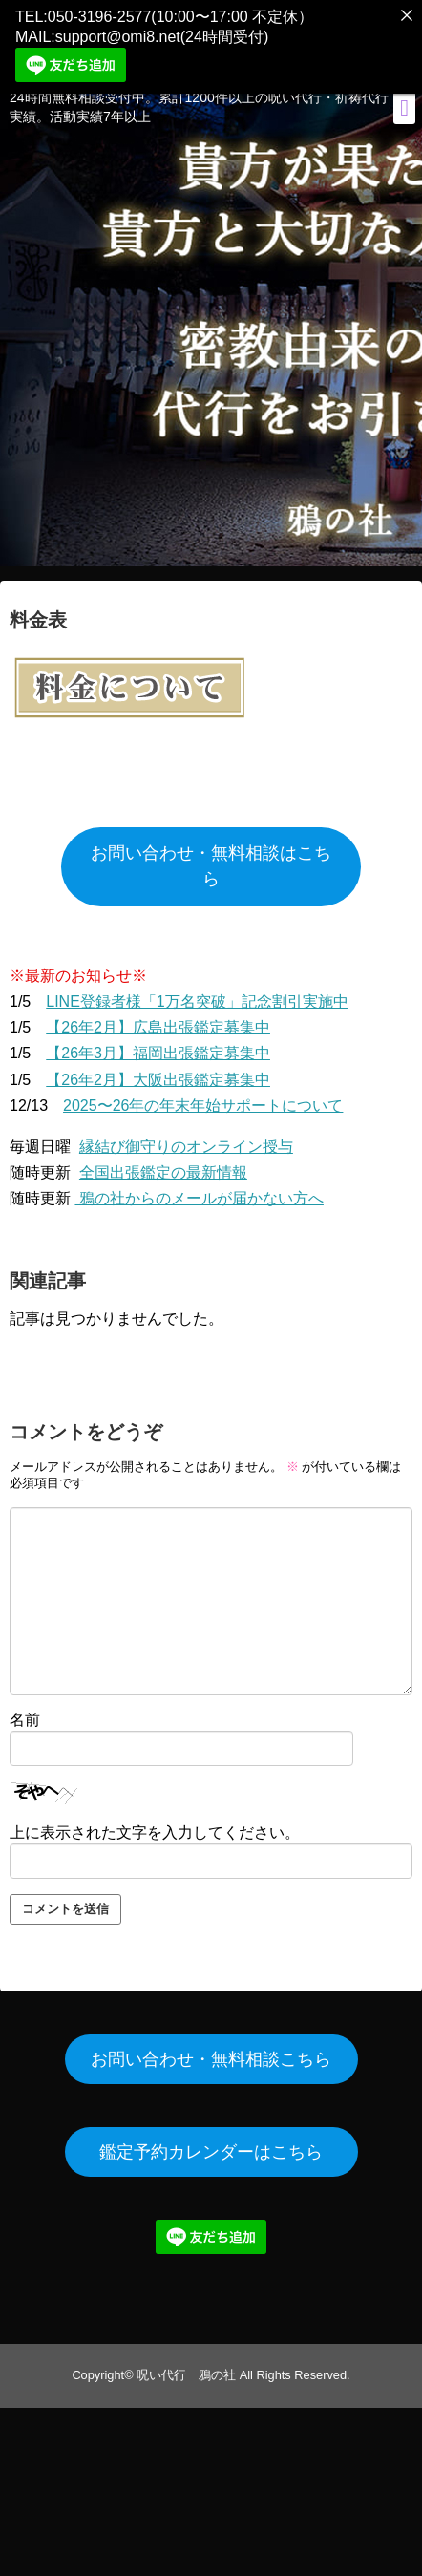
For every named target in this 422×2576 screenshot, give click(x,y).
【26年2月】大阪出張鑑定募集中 (158, 1069)
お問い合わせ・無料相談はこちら (211, 856)
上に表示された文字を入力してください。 (155, 1822)
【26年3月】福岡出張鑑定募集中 (158, 1043)
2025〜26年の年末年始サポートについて (203, 1095)
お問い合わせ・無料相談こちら (211, 2048)
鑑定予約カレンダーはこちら (211, 2141)
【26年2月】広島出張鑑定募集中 (158, 1018)
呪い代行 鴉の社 (186, 2364)
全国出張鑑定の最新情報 (163, 1163)
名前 (25, 1710)
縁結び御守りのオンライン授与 (186, 1136)
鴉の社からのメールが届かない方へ (198, 1189)
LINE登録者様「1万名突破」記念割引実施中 (197, 991)
